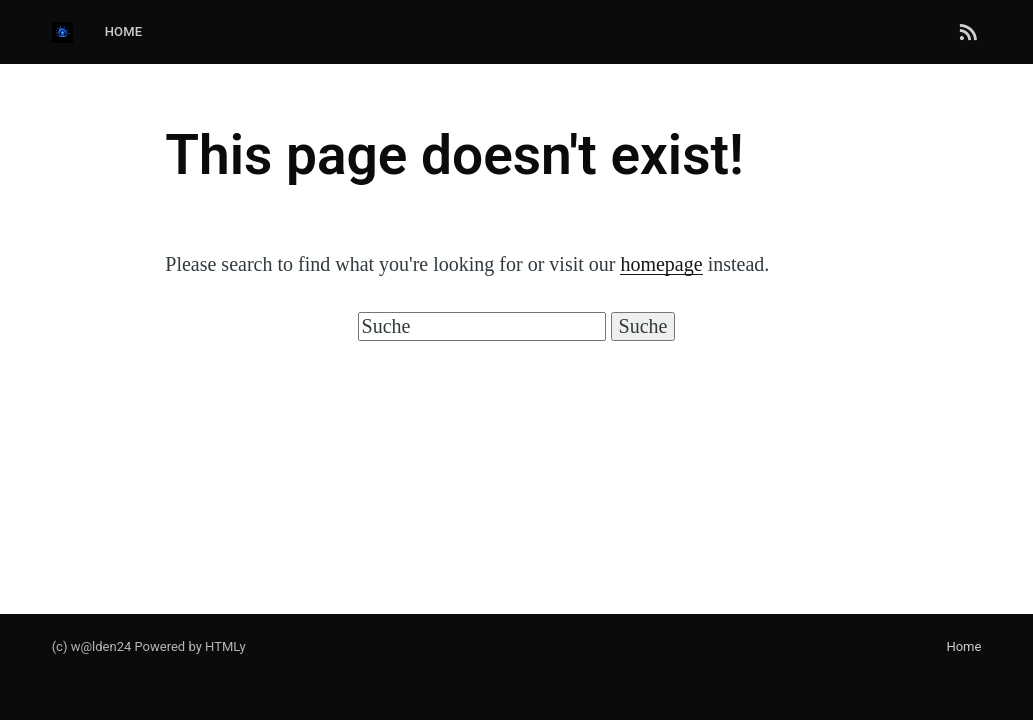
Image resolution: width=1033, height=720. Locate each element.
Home (124, 31)
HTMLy (225, 646)
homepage (661, 264)
